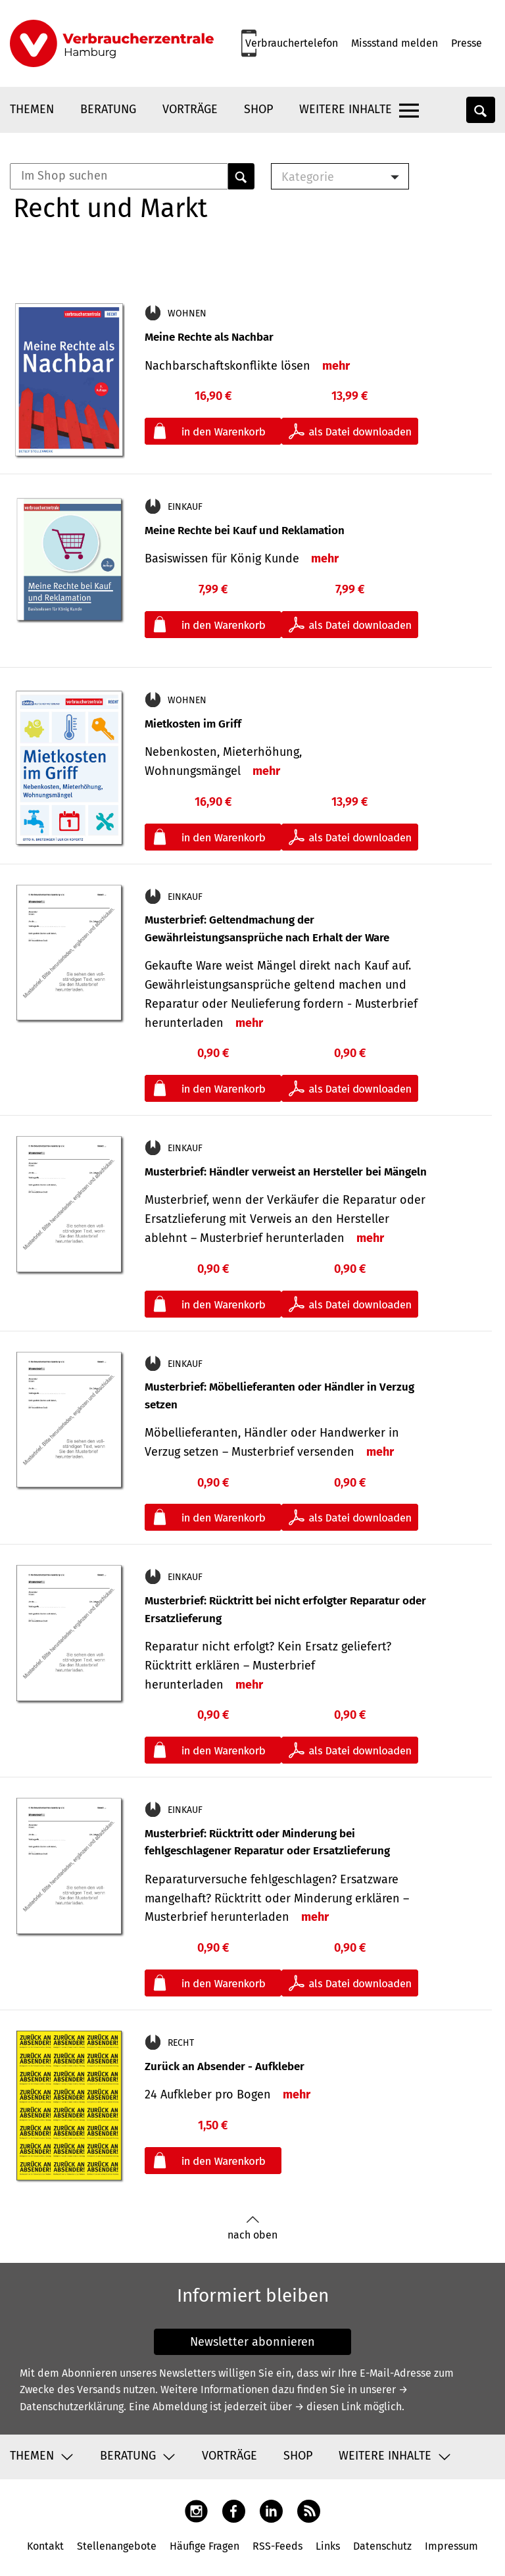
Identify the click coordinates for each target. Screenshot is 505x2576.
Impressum (451, 2546)
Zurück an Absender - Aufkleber (224, 2066)
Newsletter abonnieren (252, 2342)
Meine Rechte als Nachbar (209, 337)
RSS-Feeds (277, 2546)
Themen (32, 109)
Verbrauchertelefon (291, 43)
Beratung (108, 109)
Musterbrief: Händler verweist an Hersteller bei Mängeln (286, 1172)
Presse (466, 43)
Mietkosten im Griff (193, 724)
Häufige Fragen (204, 2546)
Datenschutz (382, 2546)
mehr (336, 366)
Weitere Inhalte (345, 109)
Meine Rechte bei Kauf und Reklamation (245, 530)
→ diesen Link (328, 2406)
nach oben (252, 2228)
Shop (258, 109)
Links (328, 2546)
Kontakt (45, 2546)
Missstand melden (394, 43)
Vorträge (190, 109)
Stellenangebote (116, 2546)
